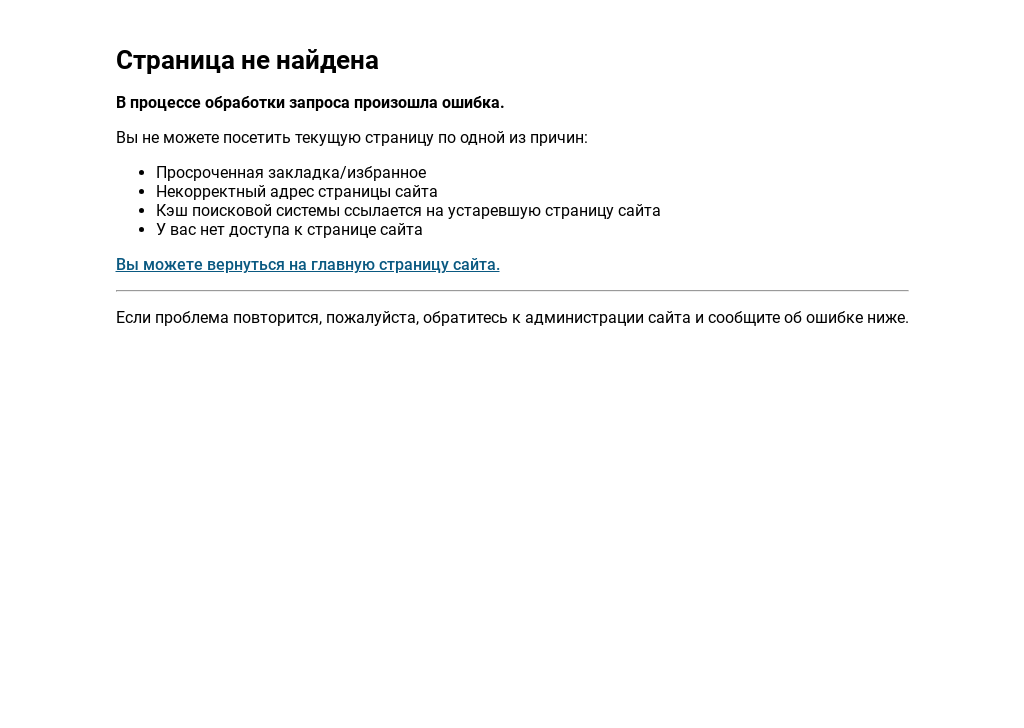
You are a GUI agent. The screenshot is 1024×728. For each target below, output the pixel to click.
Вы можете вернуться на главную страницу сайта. (308, 264)
